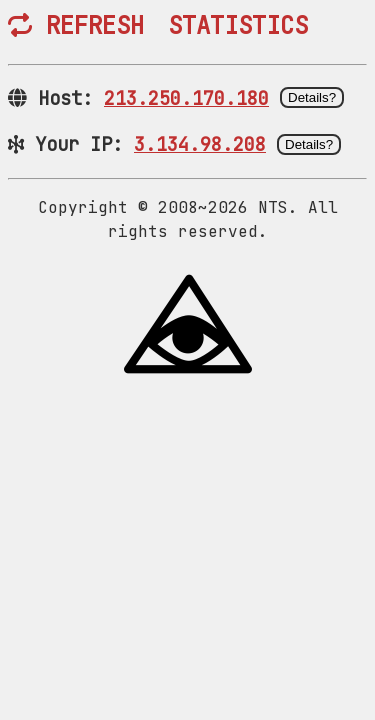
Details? (312, 97)
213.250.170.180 (186, 98)
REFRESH (76, 25)
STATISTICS (238, 25)
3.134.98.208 (200, 144)
